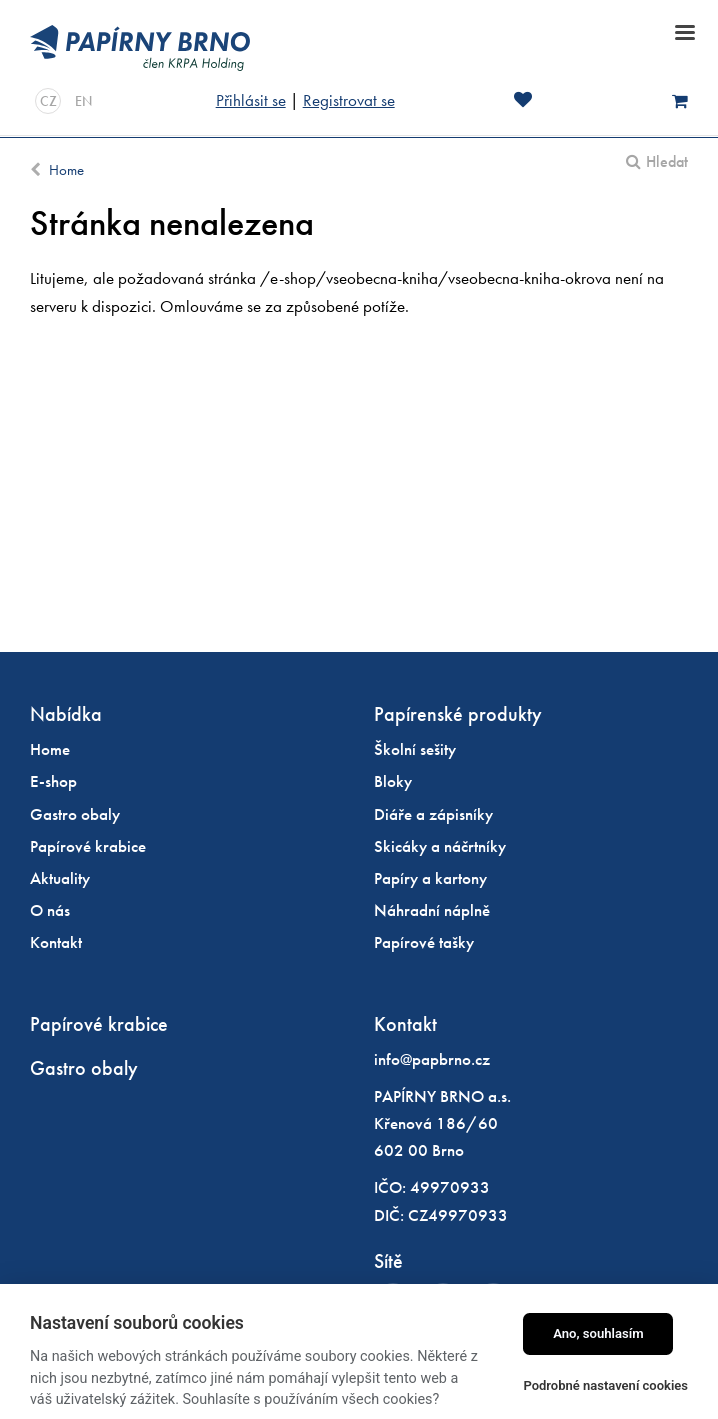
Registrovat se (349, 100)
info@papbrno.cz (432, 1059)
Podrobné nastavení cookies (605, 1385)
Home (66, 170)
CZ (48, 101)
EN (83, 101)
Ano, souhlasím (598, 1333)
